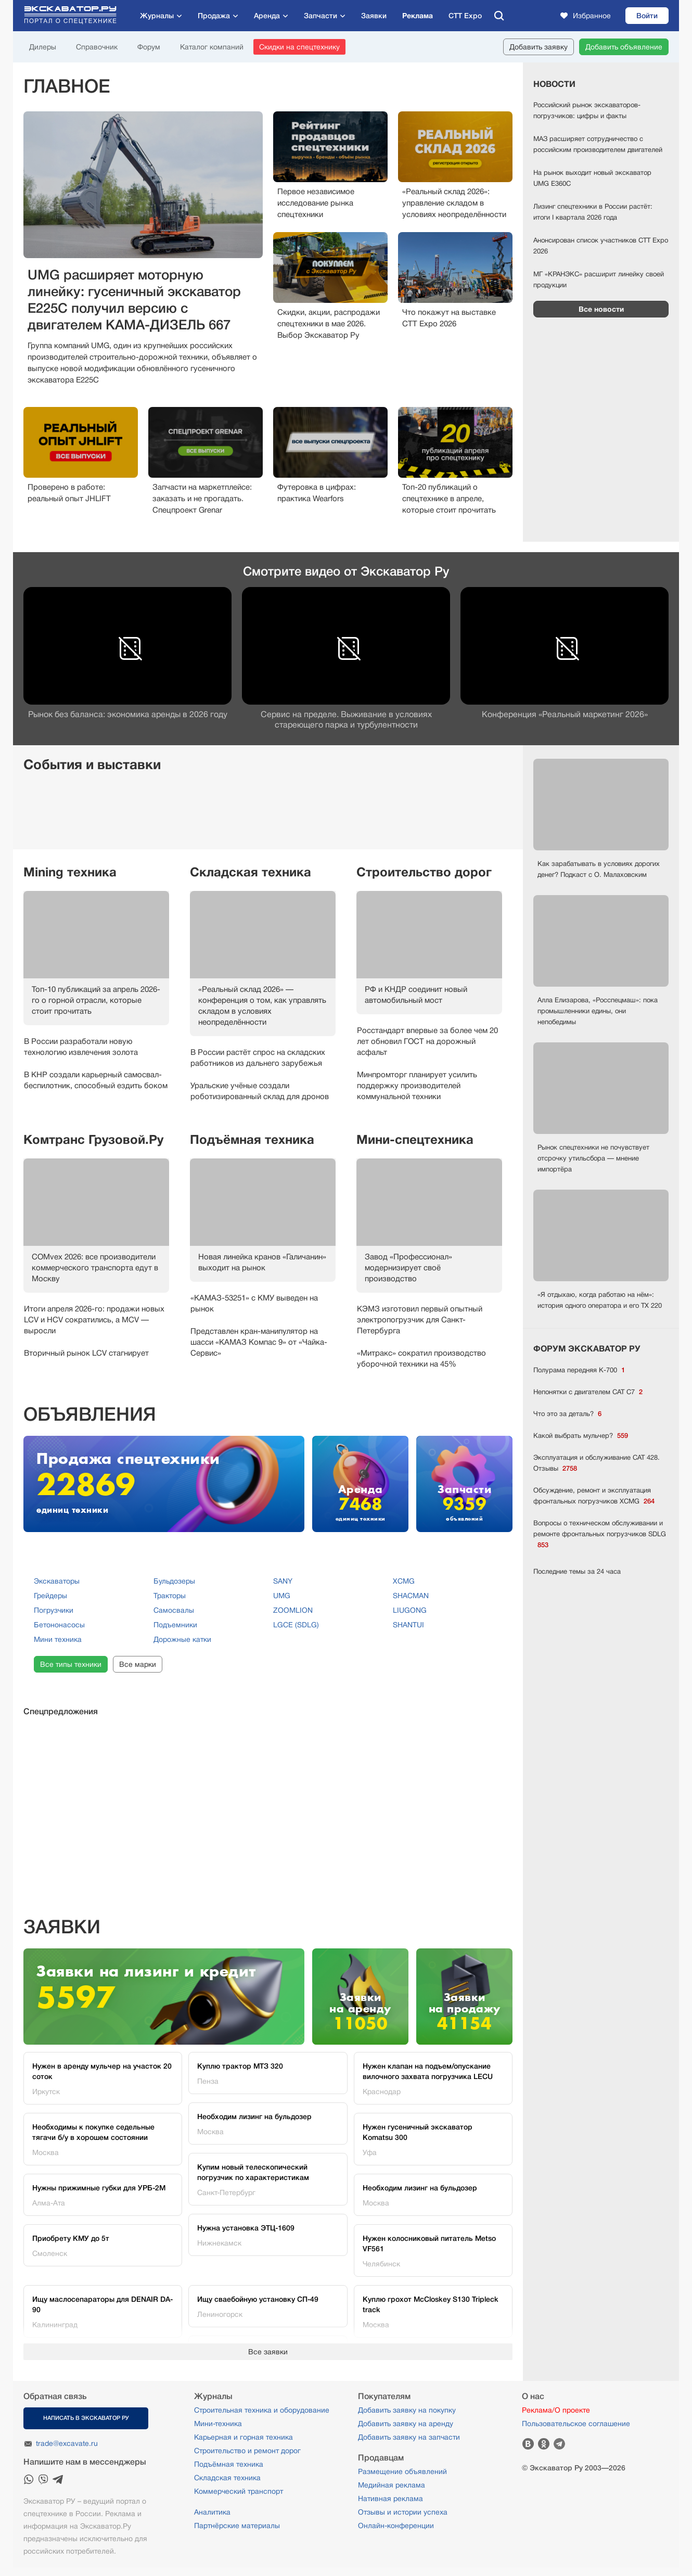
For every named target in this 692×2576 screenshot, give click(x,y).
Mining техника (70, 872)
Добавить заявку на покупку (407, 2410)
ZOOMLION (293, 1610)
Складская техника (250, 872)
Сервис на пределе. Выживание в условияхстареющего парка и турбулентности (346, 720)
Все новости (601, 309)
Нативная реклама (390, 2498)
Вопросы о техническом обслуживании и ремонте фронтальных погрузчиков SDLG (599, 1534)
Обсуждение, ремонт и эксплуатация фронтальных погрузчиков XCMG (594, 1496)
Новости (554, 84)
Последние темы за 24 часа (577, 1571)
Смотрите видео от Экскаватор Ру (346, 571)
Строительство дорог (424, 872)
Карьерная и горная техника (243, 2437)
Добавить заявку (538, 47)
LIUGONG (410, 1610)
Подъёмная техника (252, 1139)
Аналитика (212, 2512)
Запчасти (320, 15)
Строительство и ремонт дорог (247, 2450)
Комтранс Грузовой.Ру (93, 1139)
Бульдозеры (174, 1581)
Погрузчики (53, 1610)
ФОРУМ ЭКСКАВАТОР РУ (586, 1349)
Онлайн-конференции (396, 2525)
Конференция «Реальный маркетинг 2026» (565, 714)
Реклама (417, 15)
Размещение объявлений (402, 2471)
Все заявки (268, 2352)
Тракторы (169, 1595)
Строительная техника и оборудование (261, 2410)
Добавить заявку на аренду (405, 2423)
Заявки (374, 15)
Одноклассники (543, 2444)
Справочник (97, 47)
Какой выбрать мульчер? (580, 1435)
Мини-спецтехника (414, 1139)
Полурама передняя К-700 (579, 1369)
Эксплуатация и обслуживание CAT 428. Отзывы (596, 1463)
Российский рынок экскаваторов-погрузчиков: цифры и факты (586, 110)
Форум (148, 47)
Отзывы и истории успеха (402, 2512)
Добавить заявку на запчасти (409, 2437)
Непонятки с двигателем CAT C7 (588, 1391)
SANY (282, 1581)
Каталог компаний (212, 47)
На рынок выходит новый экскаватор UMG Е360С (592, 178)
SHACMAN (411, 1595)
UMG (281, 1595)
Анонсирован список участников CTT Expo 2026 (600, 245)
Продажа (214, 15)
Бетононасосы (59, 1625)
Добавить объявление (623, 47)
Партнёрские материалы (237, 2525)
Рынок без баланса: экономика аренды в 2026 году (127, 714)
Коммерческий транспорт (238, 2491)
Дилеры (42, 47)
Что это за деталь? (567, 1413)
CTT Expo (465, 15)
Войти (647, 15)
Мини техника (58, 1639)
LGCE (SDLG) (296, 1625)
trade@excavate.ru (67, 2443)
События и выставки (92, 764)
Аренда (267, 15)
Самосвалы (173, 1610)
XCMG (404, 1581)
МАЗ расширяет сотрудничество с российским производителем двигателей (597, 144)
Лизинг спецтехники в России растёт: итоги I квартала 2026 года (592, 211)
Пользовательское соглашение (576, 2423)
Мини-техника (218, 2423)
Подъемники (175, 1625)
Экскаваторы (57, 1581)
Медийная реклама (391, 2485)
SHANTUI (408, 1625)
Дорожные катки (182, 1639)
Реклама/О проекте (556, 2410)
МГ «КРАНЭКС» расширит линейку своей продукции (598, 279)
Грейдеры (50, 1595)
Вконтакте (528, 2444)
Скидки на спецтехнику (299, 47)
